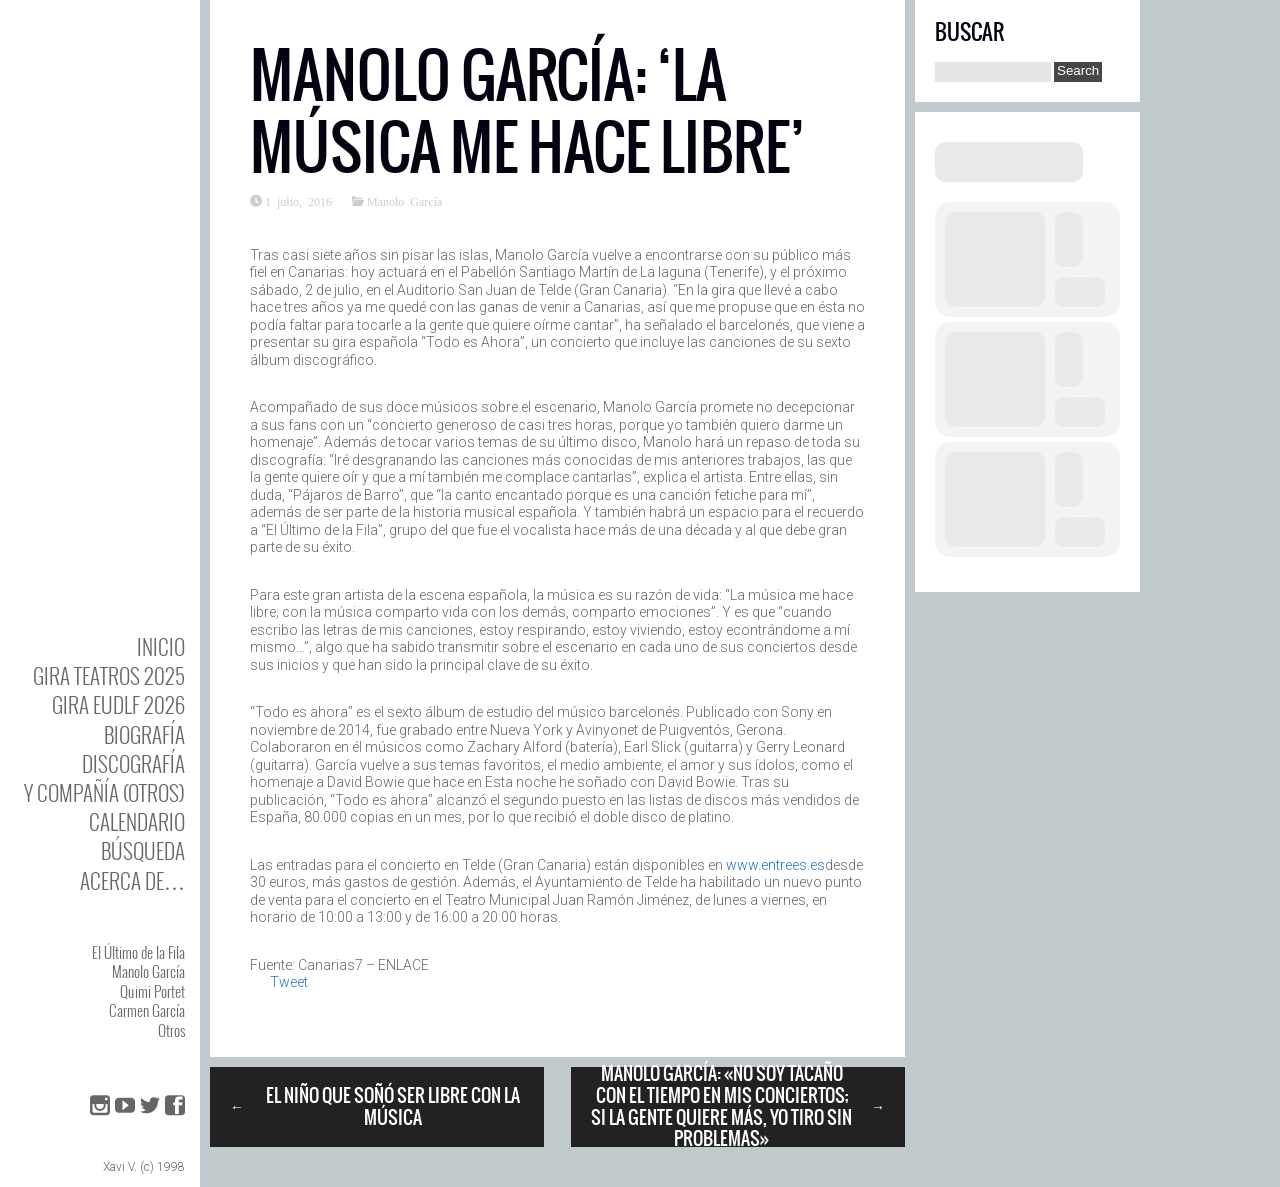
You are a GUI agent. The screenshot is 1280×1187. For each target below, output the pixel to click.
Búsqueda (143, 850)
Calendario (137, 821)
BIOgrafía (144, 734)
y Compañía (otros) (104, 792)
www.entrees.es (774, 865)
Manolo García (148, 971)
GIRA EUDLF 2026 (118, 704)
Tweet (289, 982)
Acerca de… (132, 880)
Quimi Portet (152, 991)
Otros (171, 1030)
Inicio (161, 646)
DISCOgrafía (133, 763)
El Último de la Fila (138, 952)
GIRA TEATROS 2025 (109, 675)
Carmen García (147, 1010)
